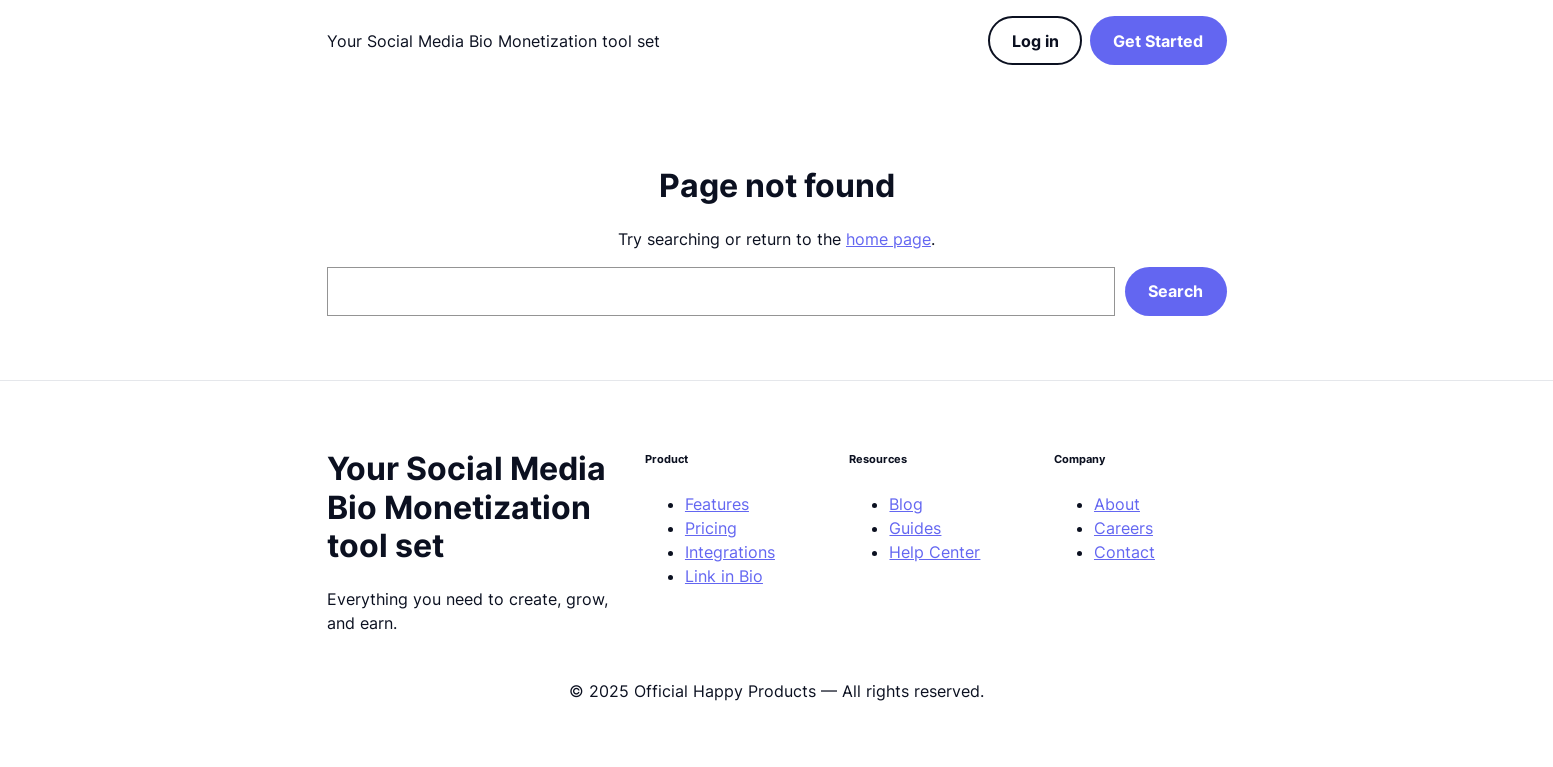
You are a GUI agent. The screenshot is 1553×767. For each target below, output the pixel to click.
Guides (915, 528)
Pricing (711, 528)
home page (888, 239)
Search (1175, 291)
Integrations (730, 552)
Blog (906, 504)
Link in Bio (724, 576)
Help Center (934, 552)
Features (717, 504)
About (1117, 504)
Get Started (1158, 41)
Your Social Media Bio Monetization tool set (493, 41)
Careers (1123, 528)
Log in (1035, 41)
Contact (1124, 552)
